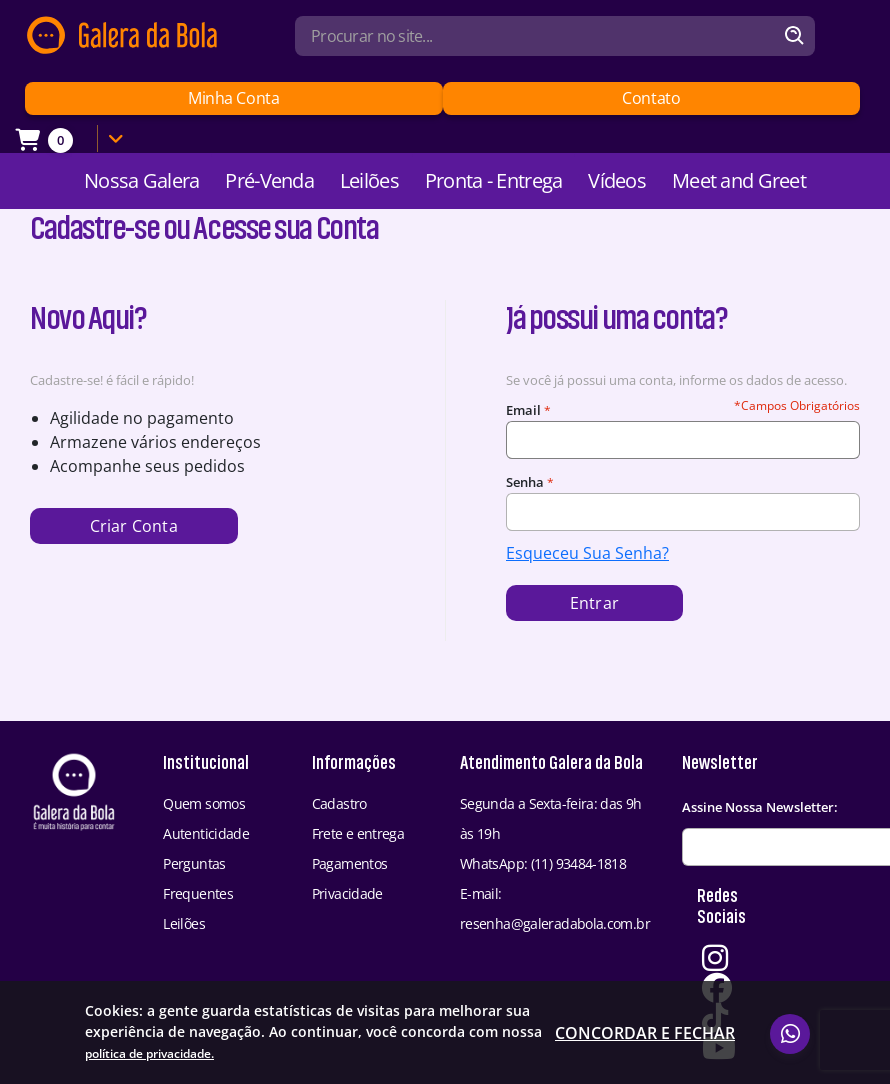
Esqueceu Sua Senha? (587, 553)
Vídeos (617, 180)
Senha (525, 482)
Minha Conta (233, 98)
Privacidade (347, 893)
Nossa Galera (141, 180)
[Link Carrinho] (74, 139)
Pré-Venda (269, 180)
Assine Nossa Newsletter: (760, 807)
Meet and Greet (739, 180)
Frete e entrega (358, 833)
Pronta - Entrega (493, 180)
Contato (651, 98)
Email (523, 410)
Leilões (369, 180)
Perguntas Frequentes (198, 878)
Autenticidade (206, 833)
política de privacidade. (447, 1054)
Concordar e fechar (645, 1046)
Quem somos (204, 803)
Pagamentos (350, 863)
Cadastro (339, 803)
